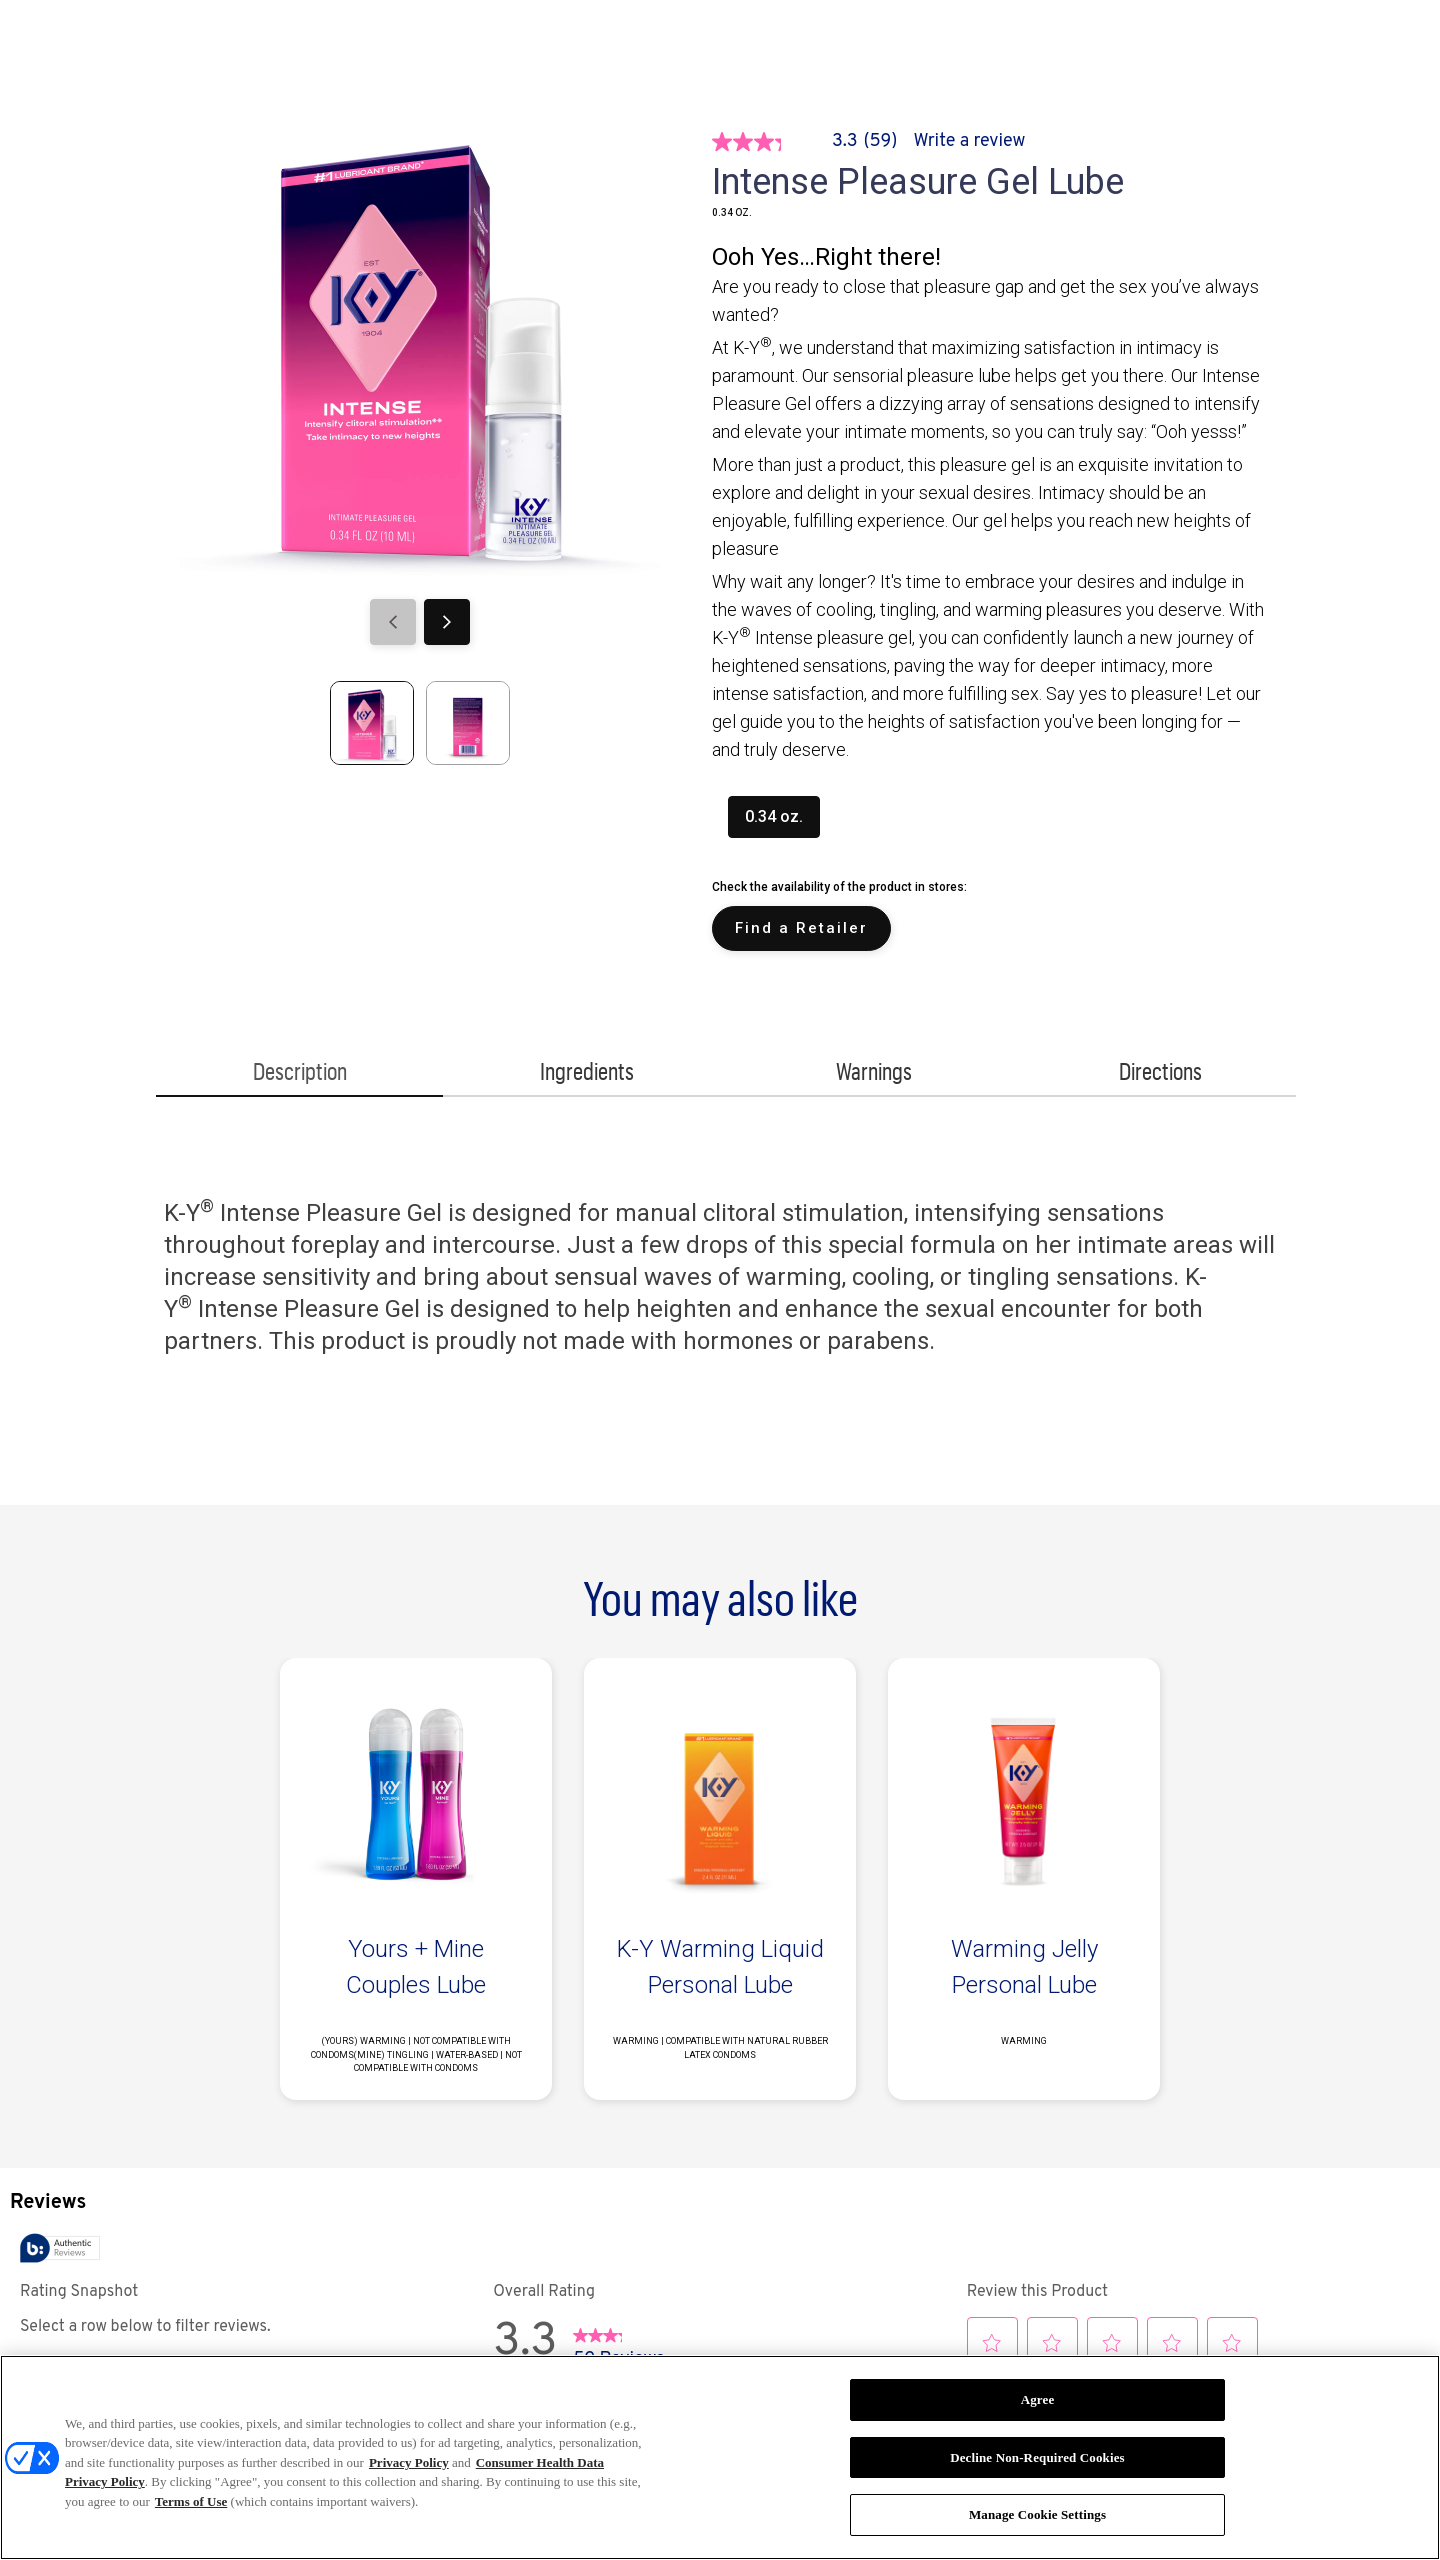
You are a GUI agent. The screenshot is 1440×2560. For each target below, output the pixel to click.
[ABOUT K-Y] (537, 50)
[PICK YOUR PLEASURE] (704, 50)
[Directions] (1160, 1074)
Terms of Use (191, 2501)
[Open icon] (1337, 50)
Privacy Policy (409, 2462)
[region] (720, 2457)
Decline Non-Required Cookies (1037, 2457)
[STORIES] (411, 50)
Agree (1038, 2399)
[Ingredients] (586, 1074)
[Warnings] (873, 1074)
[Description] (299, 1074)
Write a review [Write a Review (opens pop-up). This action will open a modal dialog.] (970, 141)
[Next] (447, 622)
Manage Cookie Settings (1037, 2514)
